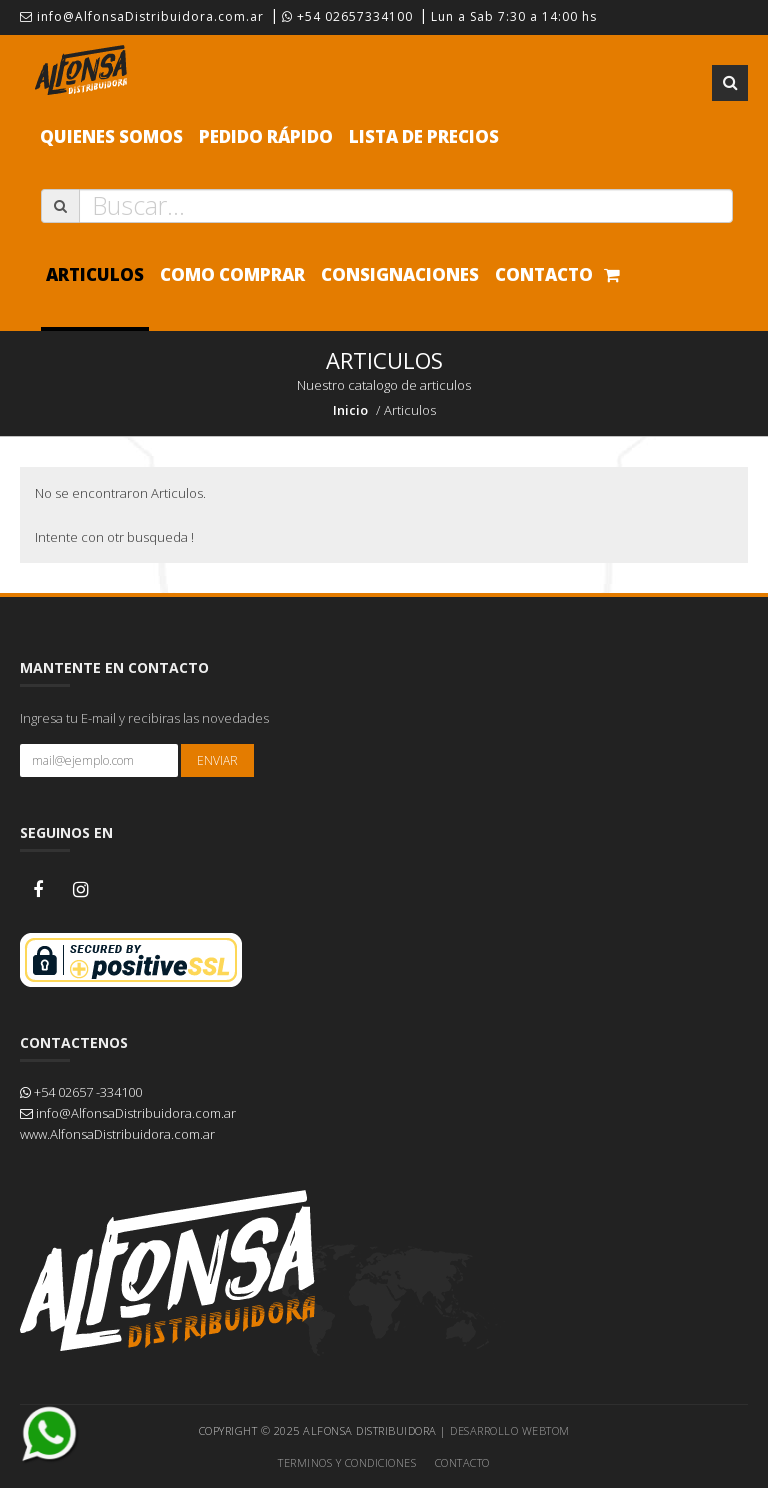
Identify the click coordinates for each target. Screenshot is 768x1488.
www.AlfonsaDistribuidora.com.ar (117, 1134)
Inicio (350, 410)
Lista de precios (424, 136)
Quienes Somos (111, 136)
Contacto (544, 274)
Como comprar (232, 274)
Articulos (95, 274)
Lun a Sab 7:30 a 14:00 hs (514, 16)
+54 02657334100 (347, 16)
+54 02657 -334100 (81, 1092)
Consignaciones (400, 274)
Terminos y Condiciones (347, 1462)
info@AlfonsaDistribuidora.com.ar (142, 16)
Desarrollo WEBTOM (510, 1430)
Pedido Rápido (266, 136)
